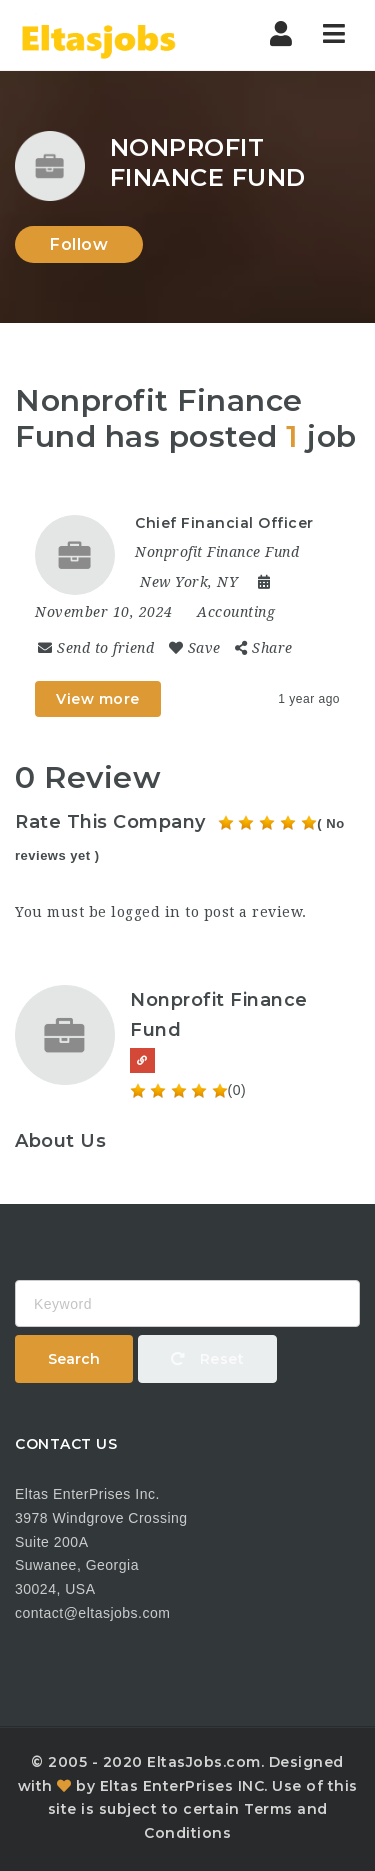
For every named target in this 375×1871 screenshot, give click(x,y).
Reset (208, 1359)
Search (74, 1359)
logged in (146, 912)
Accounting (236, 612)
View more (98, 699)
